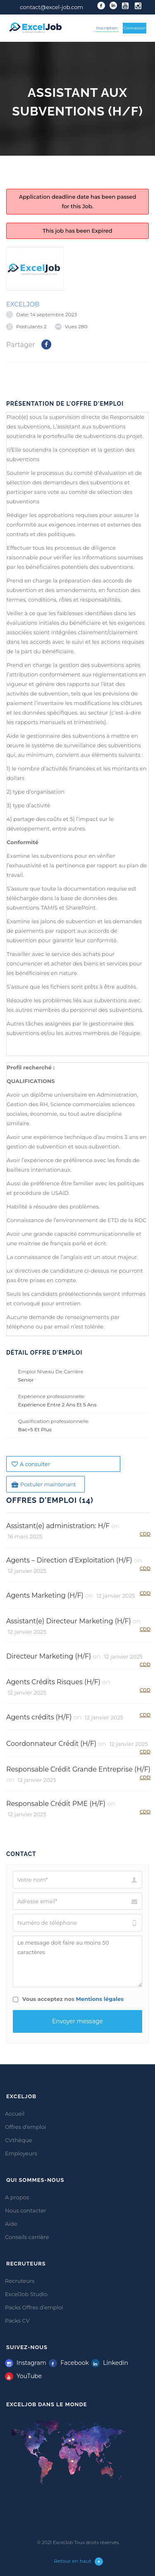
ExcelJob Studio (26, 2294)
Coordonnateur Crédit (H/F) (51, 1744)
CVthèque (18, 2140)
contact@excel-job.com (51, 7)
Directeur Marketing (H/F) (48, 1656)
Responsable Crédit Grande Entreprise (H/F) (78, 1769)
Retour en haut (78, 2561)
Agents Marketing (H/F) (44, 1595)
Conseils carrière (27, 2237)
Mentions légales (100, 1999)
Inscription (107, 28)
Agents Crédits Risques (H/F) (53, 1682)
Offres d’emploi (25, 2126)
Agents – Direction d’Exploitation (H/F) (69, 1560)
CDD (145, 1533)
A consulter (31, 1464)
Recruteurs (20, 2280)
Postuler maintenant (44, 1484)
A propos (17, 2197)
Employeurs (21, 2153)
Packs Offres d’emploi (34, 2307)
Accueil (14, 2113)
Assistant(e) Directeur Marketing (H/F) (68, 1621)
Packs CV (17, 2320)
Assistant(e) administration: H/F (58, 1526)
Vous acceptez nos (68, 1999)
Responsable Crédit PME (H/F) (55, 1804)
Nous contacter (25, 2210)
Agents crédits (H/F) (39, 1717)
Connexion (135, 28)
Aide (11, 2223)
